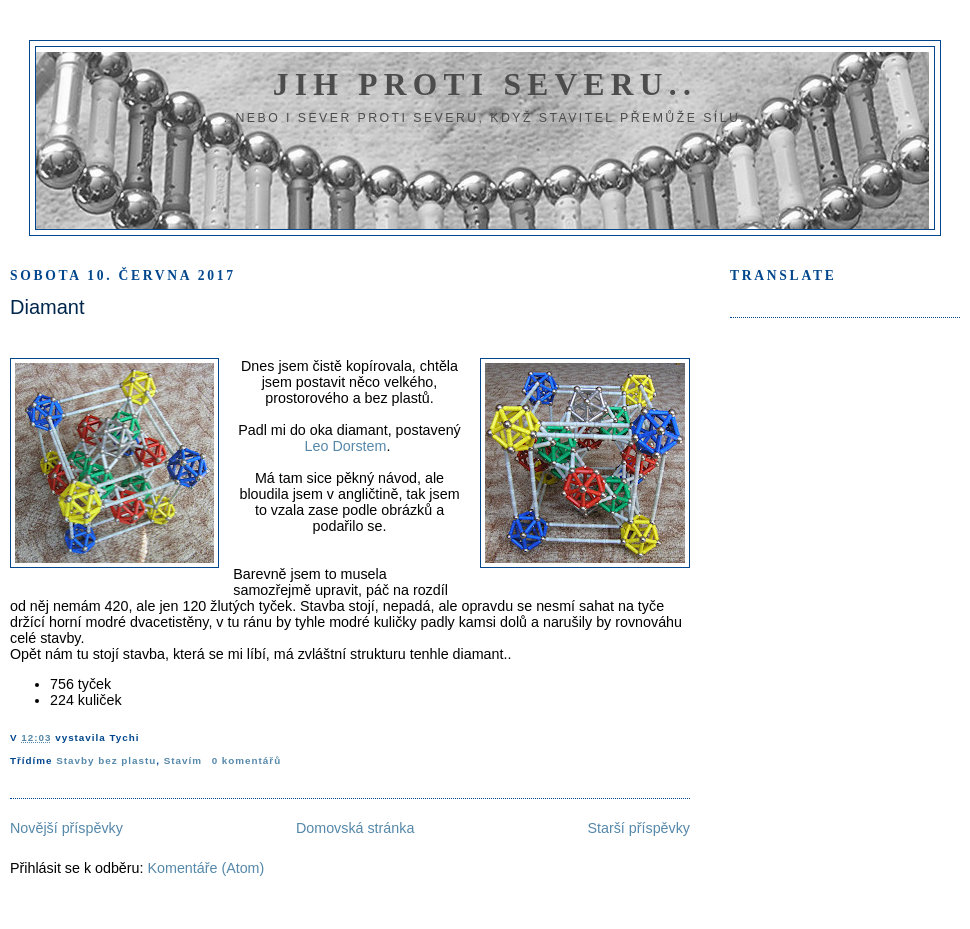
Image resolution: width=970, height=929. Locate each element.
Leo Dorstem (346, 446)
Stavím (183, 760)
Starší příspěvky (639, 828)
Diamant (47, 307)
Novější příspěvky (66, 828)
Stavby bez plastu (106, 760)
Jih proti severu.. (485, 84)
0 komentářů (246, 760)
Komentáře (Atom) (205, 868)
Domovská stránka (355, 828)
